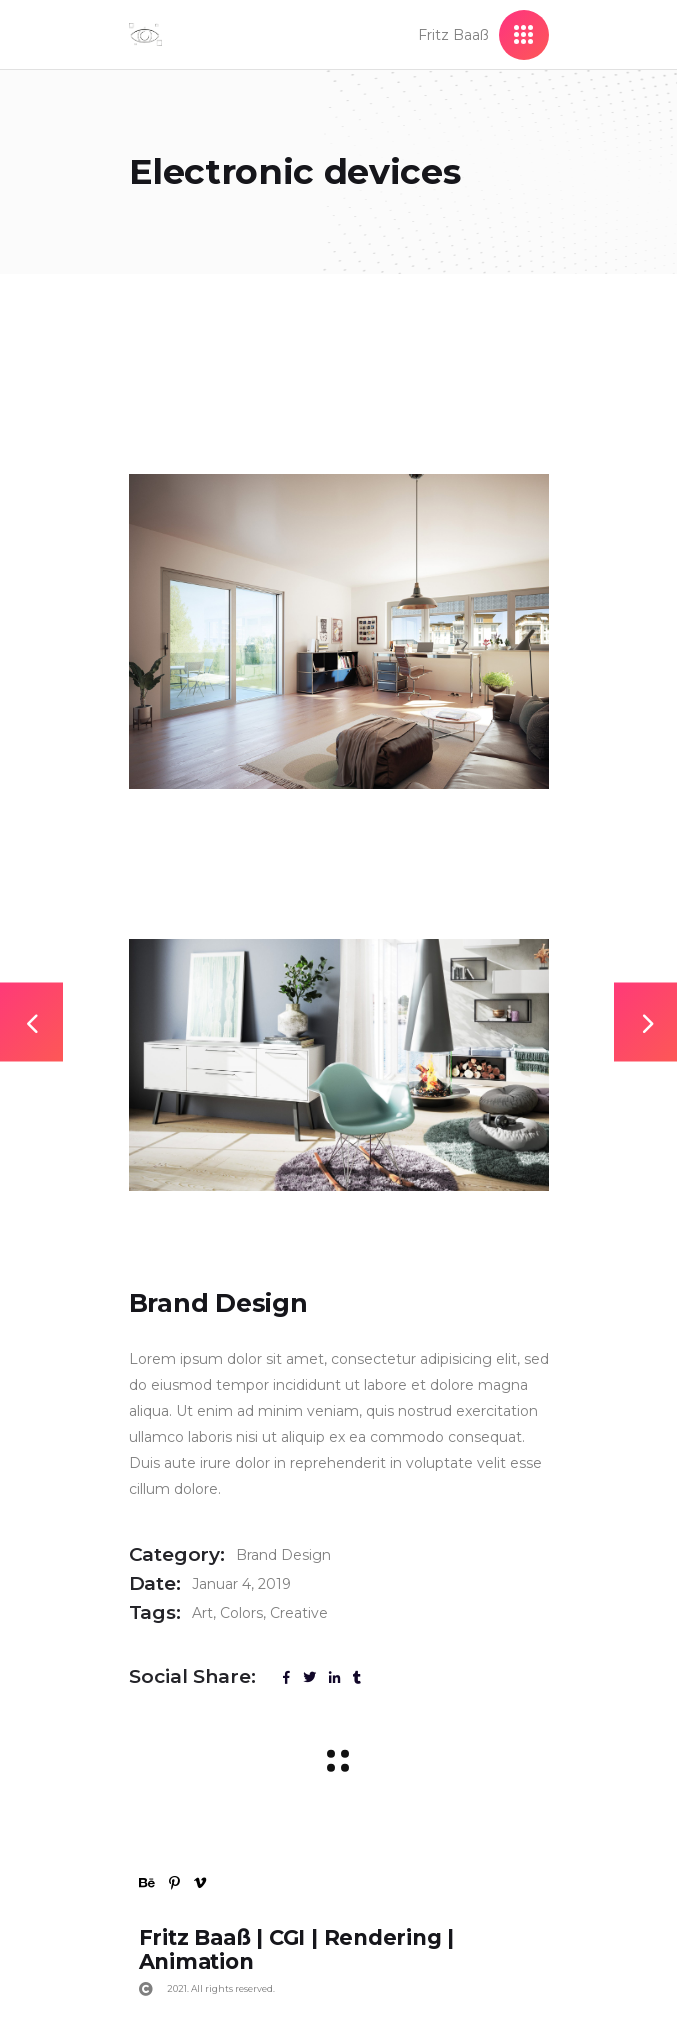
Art (202, 1613)
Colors (241, 1613)
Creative (299, 1613)
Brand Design (283, 1555)
